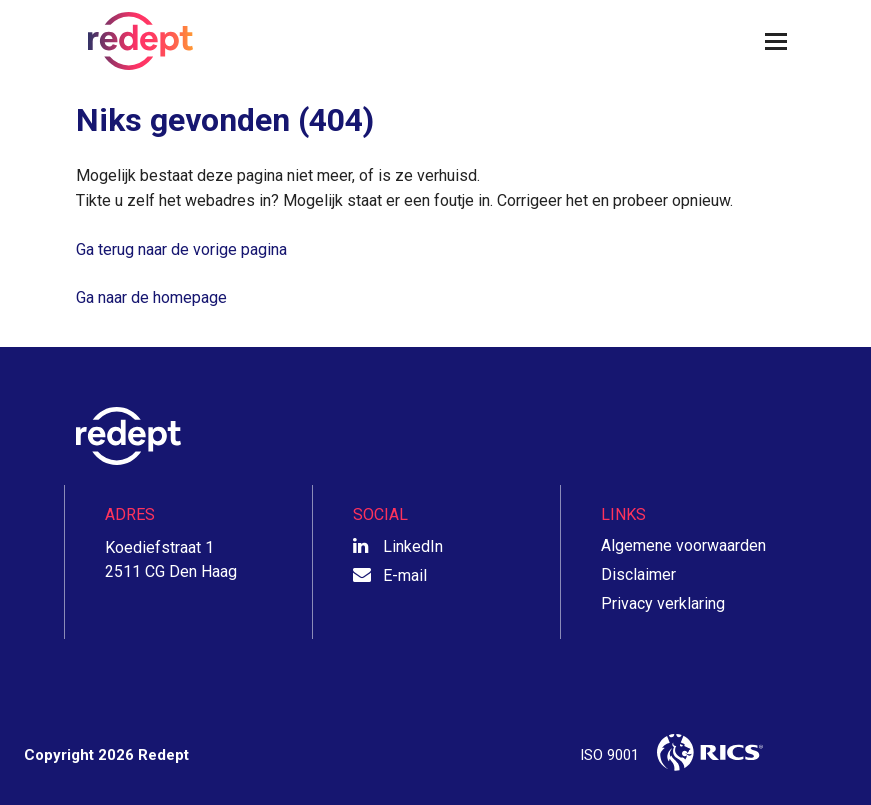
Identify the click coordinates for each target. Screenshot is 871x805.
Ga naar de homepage (151, 297)
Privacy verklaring (663, 603)
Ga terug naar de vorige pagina (181, 249)
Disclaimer (638, 574)
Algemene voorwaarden (683, 545)
